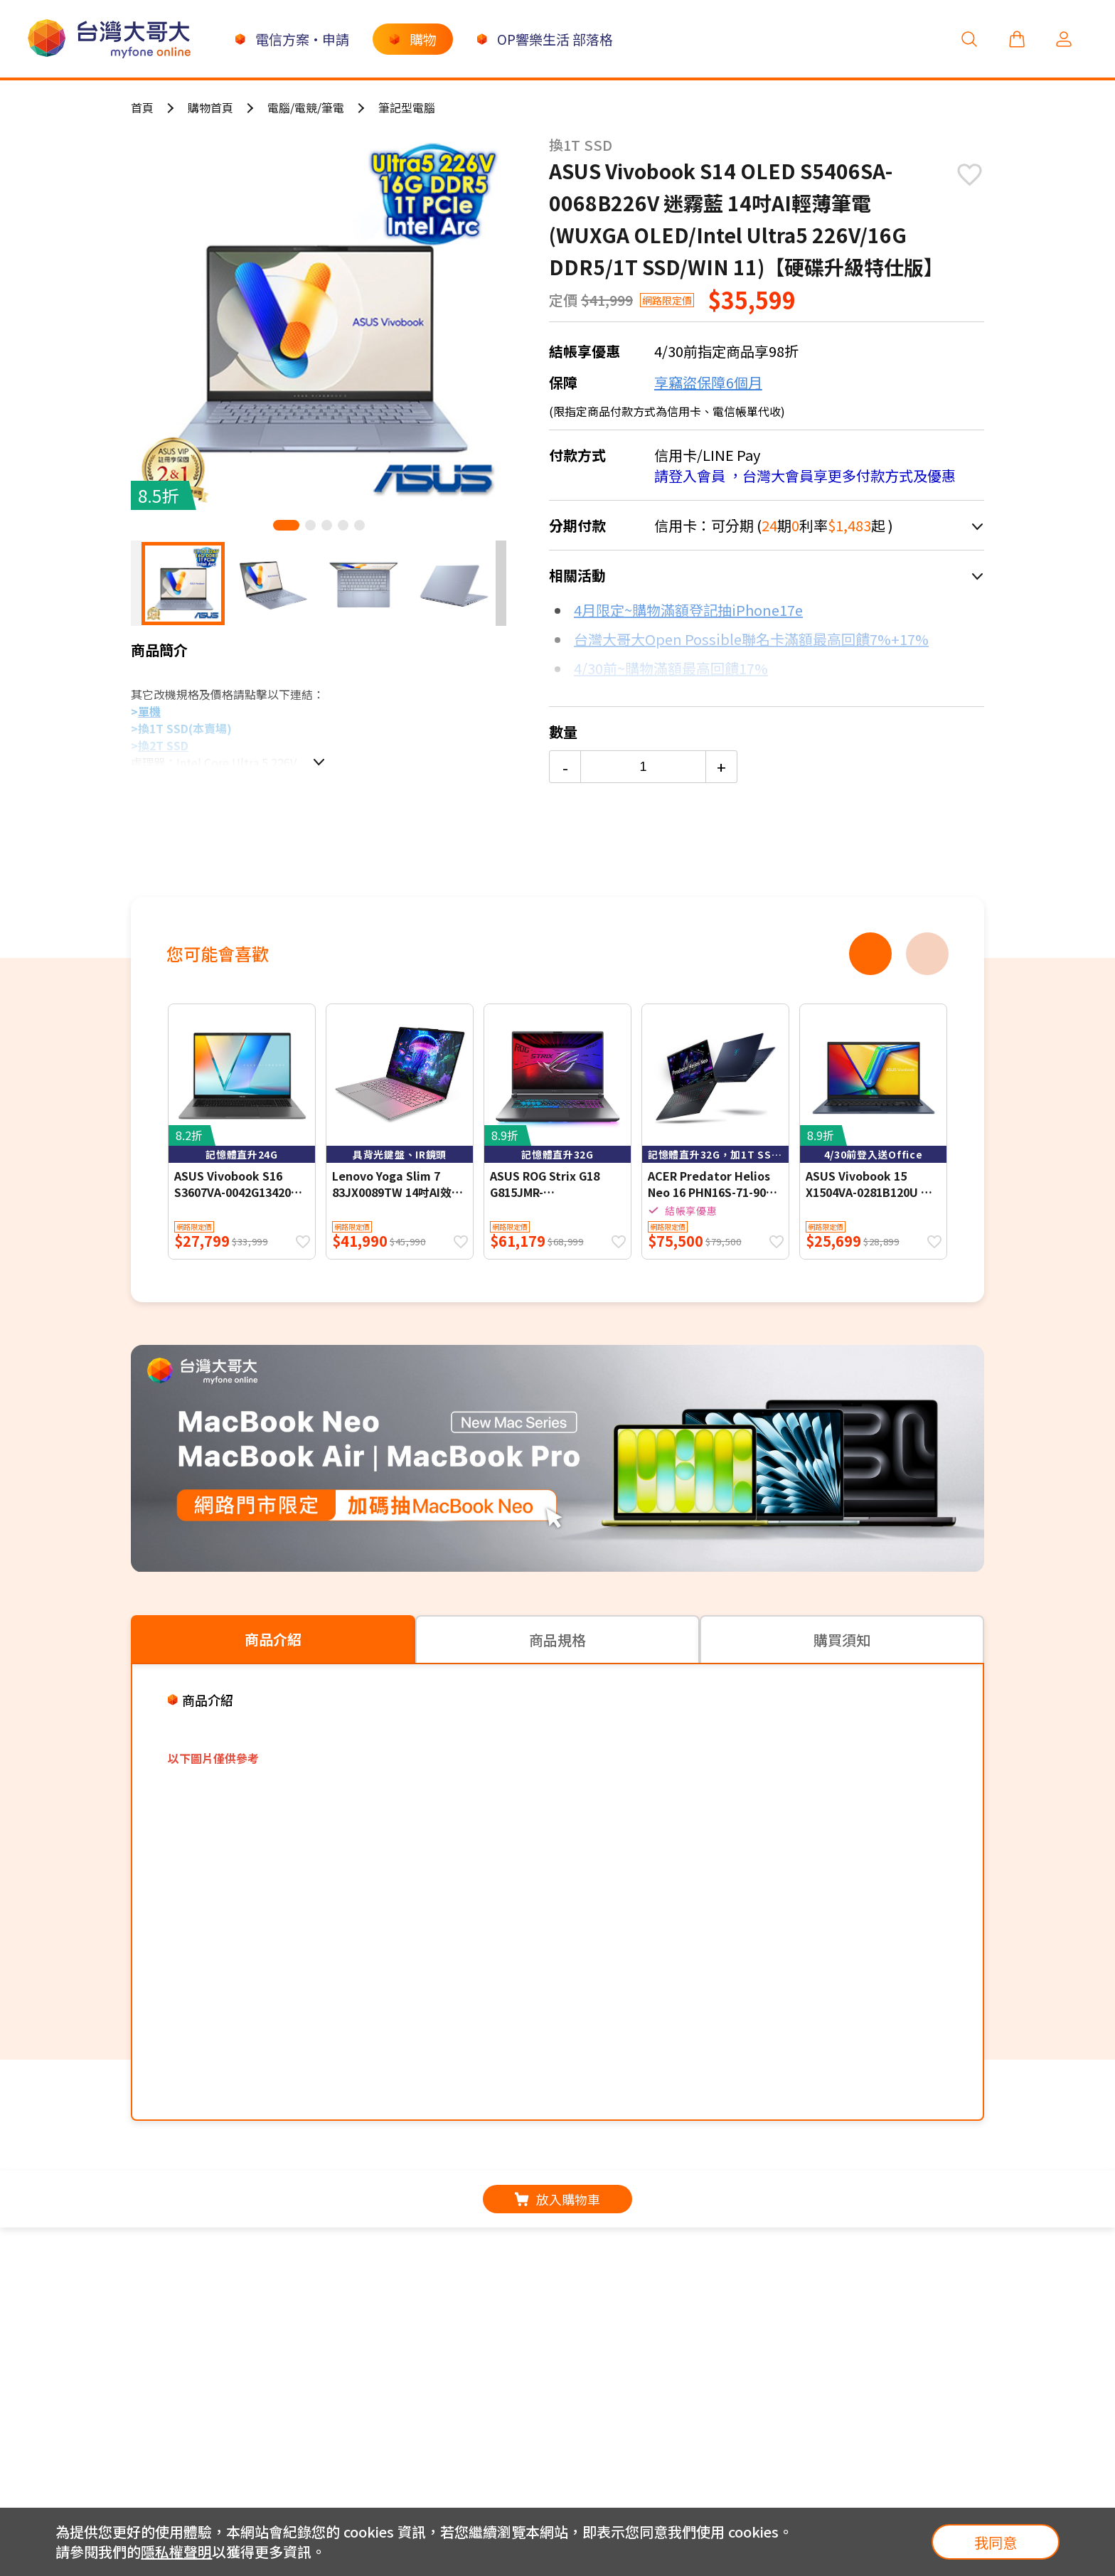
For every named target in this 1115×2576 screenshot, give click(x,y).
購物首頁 (210, 107)
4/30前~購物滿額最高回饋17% (671, 668)
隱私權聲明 (176, 2551)
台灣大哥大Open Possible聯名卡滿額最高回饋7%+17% (751, 639)
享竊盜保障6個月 (708, 382)
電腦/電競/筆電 (305, 107)
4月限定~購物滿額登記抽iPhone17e (688, 610)
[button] (286, 525)
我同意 (995, 2542)
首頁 (142, 107)
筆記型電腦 (406, 107)
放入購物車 (557, 2199)
